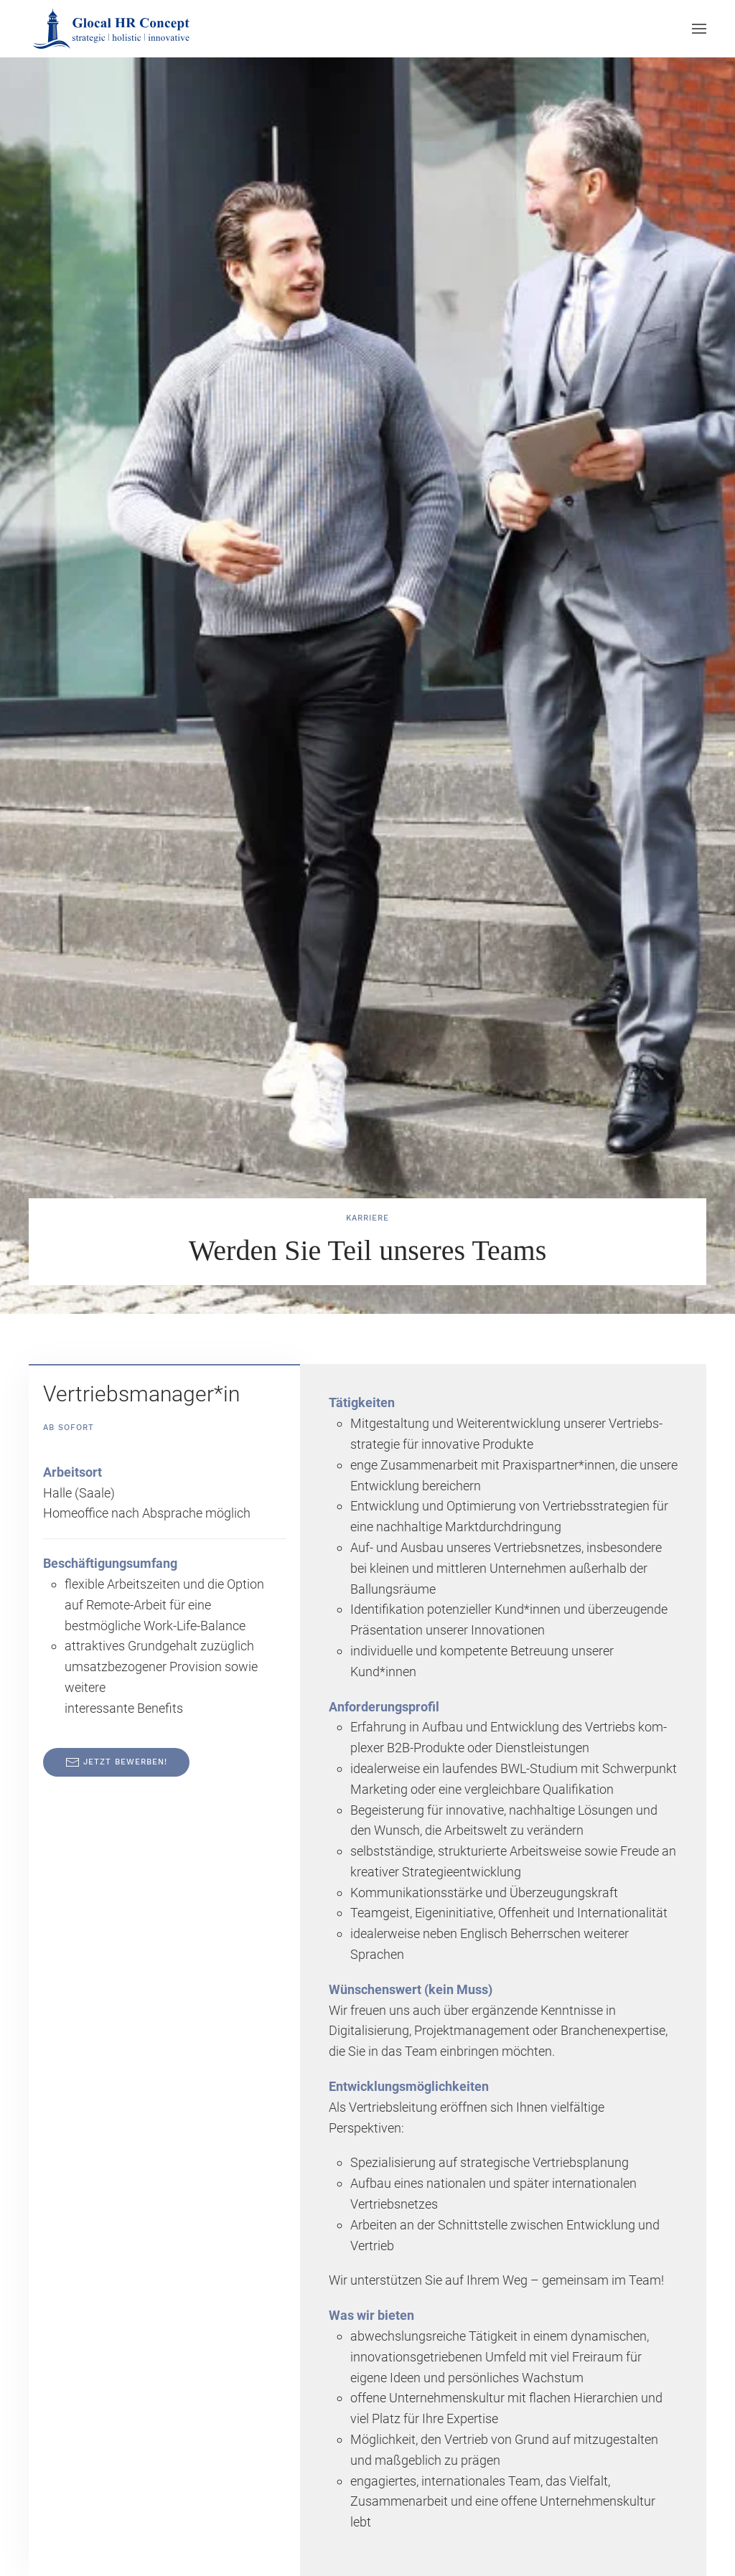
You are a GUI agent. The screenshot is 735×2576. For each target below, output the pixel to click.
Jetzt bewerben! (116, 1762)
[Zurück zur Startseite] (113, 28)
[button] (699, 28)
